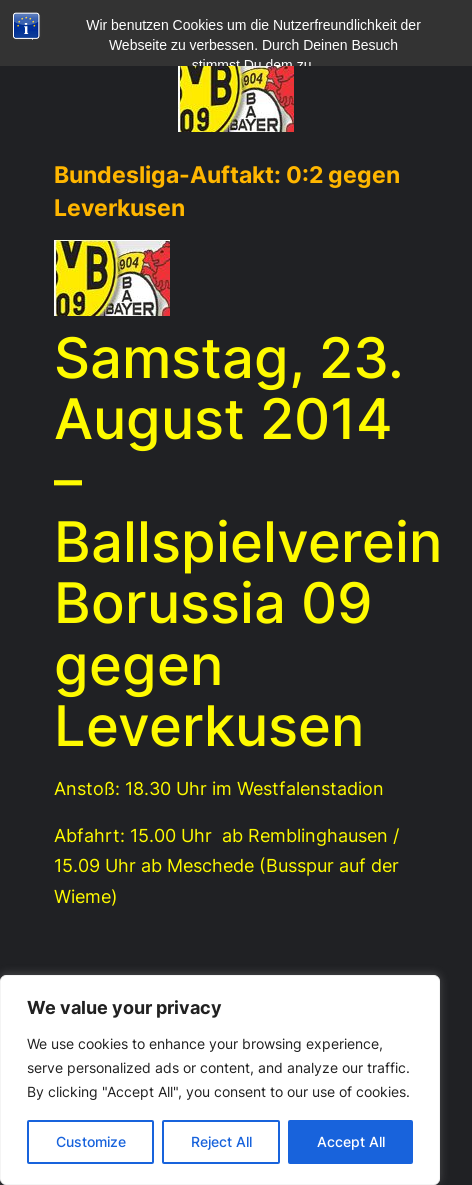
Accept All (351, 1141)
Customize (91, 1141)
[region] (220, 1080)
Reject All (221, 1141)
